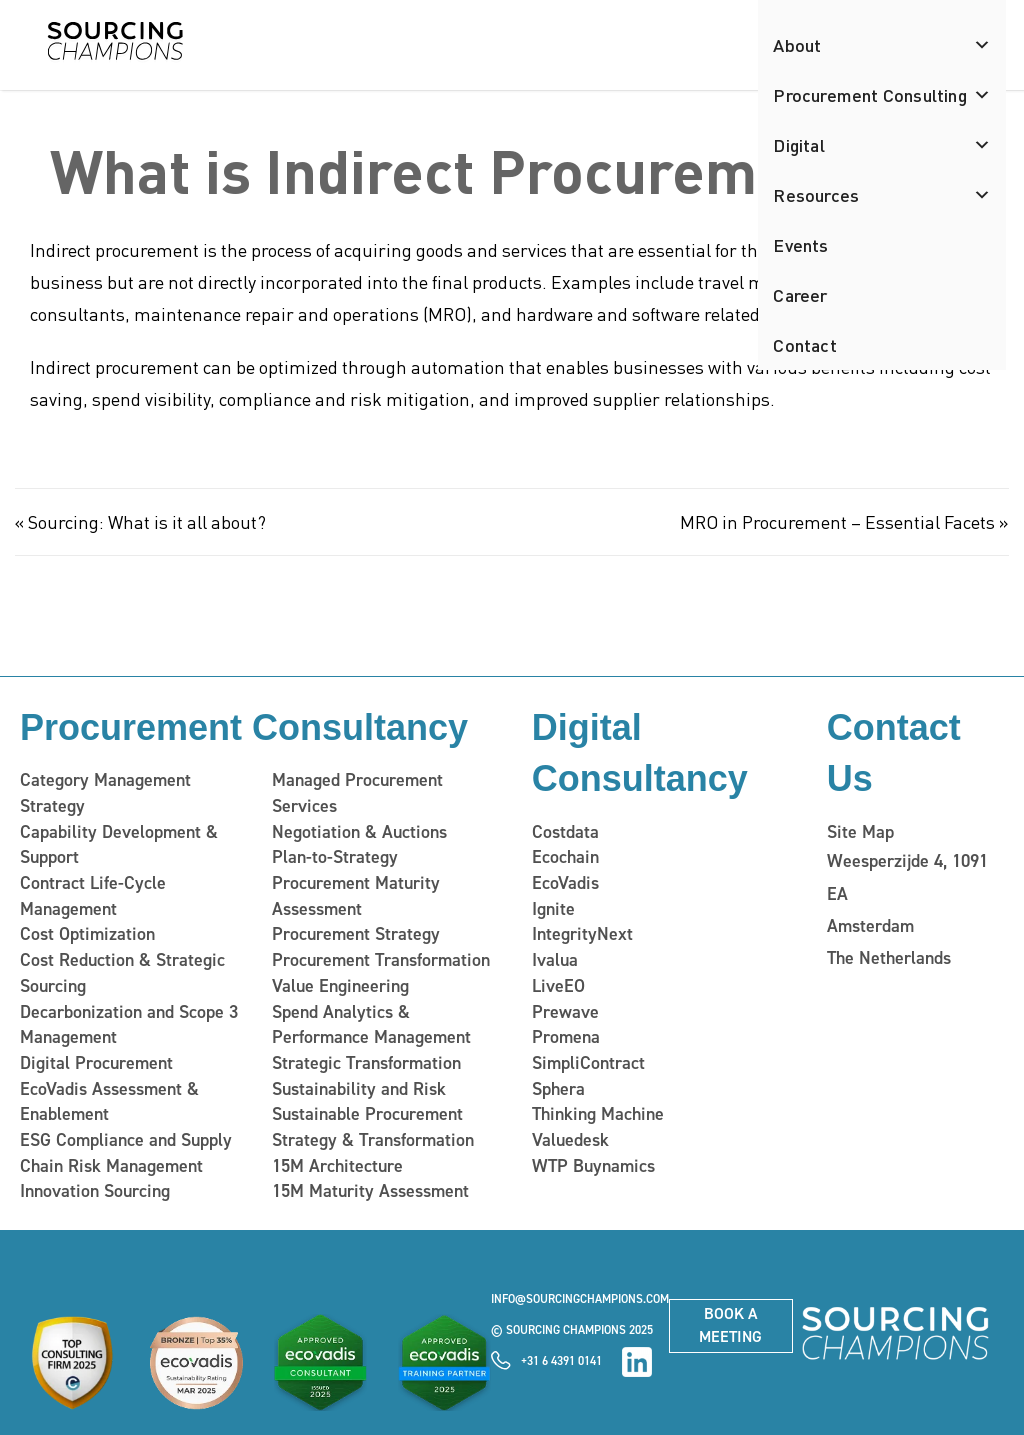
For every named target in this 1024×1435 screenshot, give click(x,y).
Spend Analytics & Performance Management (371, 1025)
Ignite (553, 909)
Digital (882, 145)
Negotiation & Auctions (359, 832)
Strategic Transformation (366, 1063)
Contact (804, 344)
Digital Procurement (96, 1063)
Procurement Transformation (381, 960)
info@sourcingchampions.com (580, 1299)
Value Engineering (340, 986)
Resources (882, 195)
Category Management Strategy (105, 793)
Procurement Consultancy (244, 727)
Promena (566, 1037)
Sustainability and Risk (359, 1089)
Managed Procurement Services (357, 793)
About (882, 45)
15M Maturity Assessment (370, 1191)
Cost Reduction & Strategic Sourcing (122, 973)
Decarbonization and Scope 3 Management (129, 1025)
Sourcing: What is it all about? (147, 521)
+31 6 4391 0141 (561, 1361)
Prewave (565, 1012)
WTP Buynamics (593, 1166)
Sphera (558, 1089)
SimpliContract (588, 1063)
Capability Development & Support (119, 845)
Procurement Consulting (882, 95)
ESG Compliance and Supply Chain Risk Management (126, 1153)
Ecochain (565, 857)
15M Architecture (337, 1166)
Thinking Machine (598, 1114)
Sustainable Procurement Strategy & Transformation (373, 1127)
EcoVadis (565, 883)
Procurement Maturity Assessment (356, 896)
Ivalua (555, 960)
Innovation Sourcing (95, 1191)
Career (800, 294)
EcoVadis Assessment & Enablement (109, 1102)
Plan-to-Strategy (335, 857)
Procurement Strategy (356, 934)
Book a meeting (730, 1325)
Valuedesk (570, 1140)
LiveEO (558, 986)
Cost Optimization (87, 934)
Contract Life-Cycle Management (93, 896)
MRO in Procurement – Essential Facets (837, 521)
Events (800, 244)
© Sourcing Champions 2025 (572, 1330)
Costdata (565, 832)
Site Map (860, 832)
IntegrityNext (582, 934)
